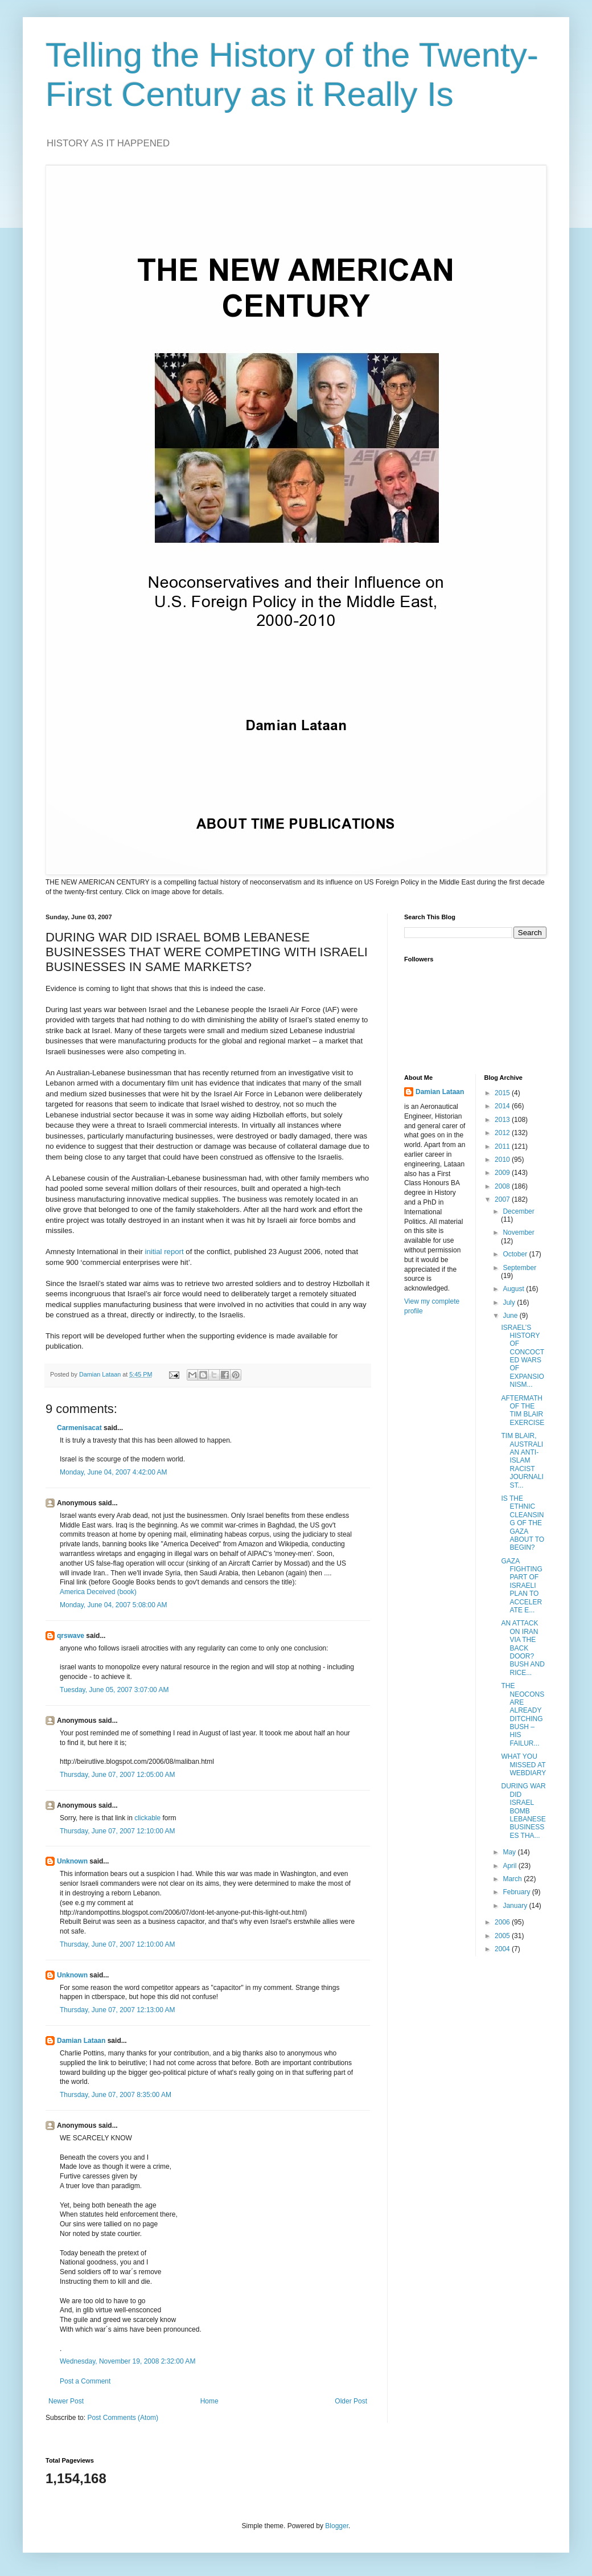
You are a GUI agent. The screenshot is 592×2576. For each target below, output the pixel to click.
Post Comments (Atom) (122, 2418)
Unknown (72, 1861)
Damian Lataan (81, 2041)
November (518, 1232)
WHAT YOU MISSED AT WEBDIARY (523, 1764)
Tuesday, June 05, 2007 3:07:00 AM (114, 1690)
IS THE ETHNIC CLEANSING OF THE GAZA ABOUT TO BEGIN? (522, 1522)
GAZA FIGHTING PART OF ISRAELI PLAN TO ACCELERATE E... (521, 1585)
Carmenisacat (79, 1428)
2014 (503, 1106)
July (510, 1303)
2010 (503, 1160)
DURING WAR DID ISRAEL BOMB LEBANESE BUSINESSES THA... (523, 1810)
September (519, 1268)
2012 (503, 1133)
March (513, 1879)
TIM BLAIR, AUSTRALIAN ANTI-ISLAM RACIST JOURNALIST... (522, 1460)
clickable (147, 1818)
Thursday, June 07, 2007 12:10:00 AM (117, 1831)
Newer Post (66, 2401)
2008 (503, 1186)
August (514, 1289)
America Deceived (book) (98, 1592)
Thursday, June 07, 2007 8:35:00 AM (115, 2095)
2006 (503, 1922)
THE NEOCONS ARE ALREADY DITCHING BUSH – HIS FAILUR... (522, 1714)
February (517, 1892)
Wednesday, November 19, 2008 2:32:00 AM (127, 2361)
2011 (503, 1146)
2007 (503, 1199)
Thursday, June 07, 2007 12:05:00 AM (117, 1775)
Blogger (336, 2526)
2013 (503, 1120)
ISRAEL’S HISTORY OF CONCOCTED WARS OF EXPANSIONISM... (522, 1356)
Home (209, 2401)
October (516, 1254)
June (511, 1316)
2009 (503, 1173)
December (518, 1211)
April (510, 1866)
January (516, 1906)
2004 (503, 1949)
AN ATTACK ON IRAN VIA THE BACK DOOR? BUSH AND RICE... (522, 1647)
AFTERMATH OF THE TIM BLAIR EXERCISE (522, 1410)
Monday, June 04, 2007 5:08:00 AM (113, 1605)
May (510, 1852)
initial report (164, 1251)
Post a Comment (85, 2381)
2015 (503, 1093)
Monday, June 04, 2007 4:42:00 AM (113, 1472)
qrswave (70, 1636)
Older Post (351, 2401)
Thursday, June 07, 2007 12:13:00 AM (117, 2010)
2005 (503, 1936)
